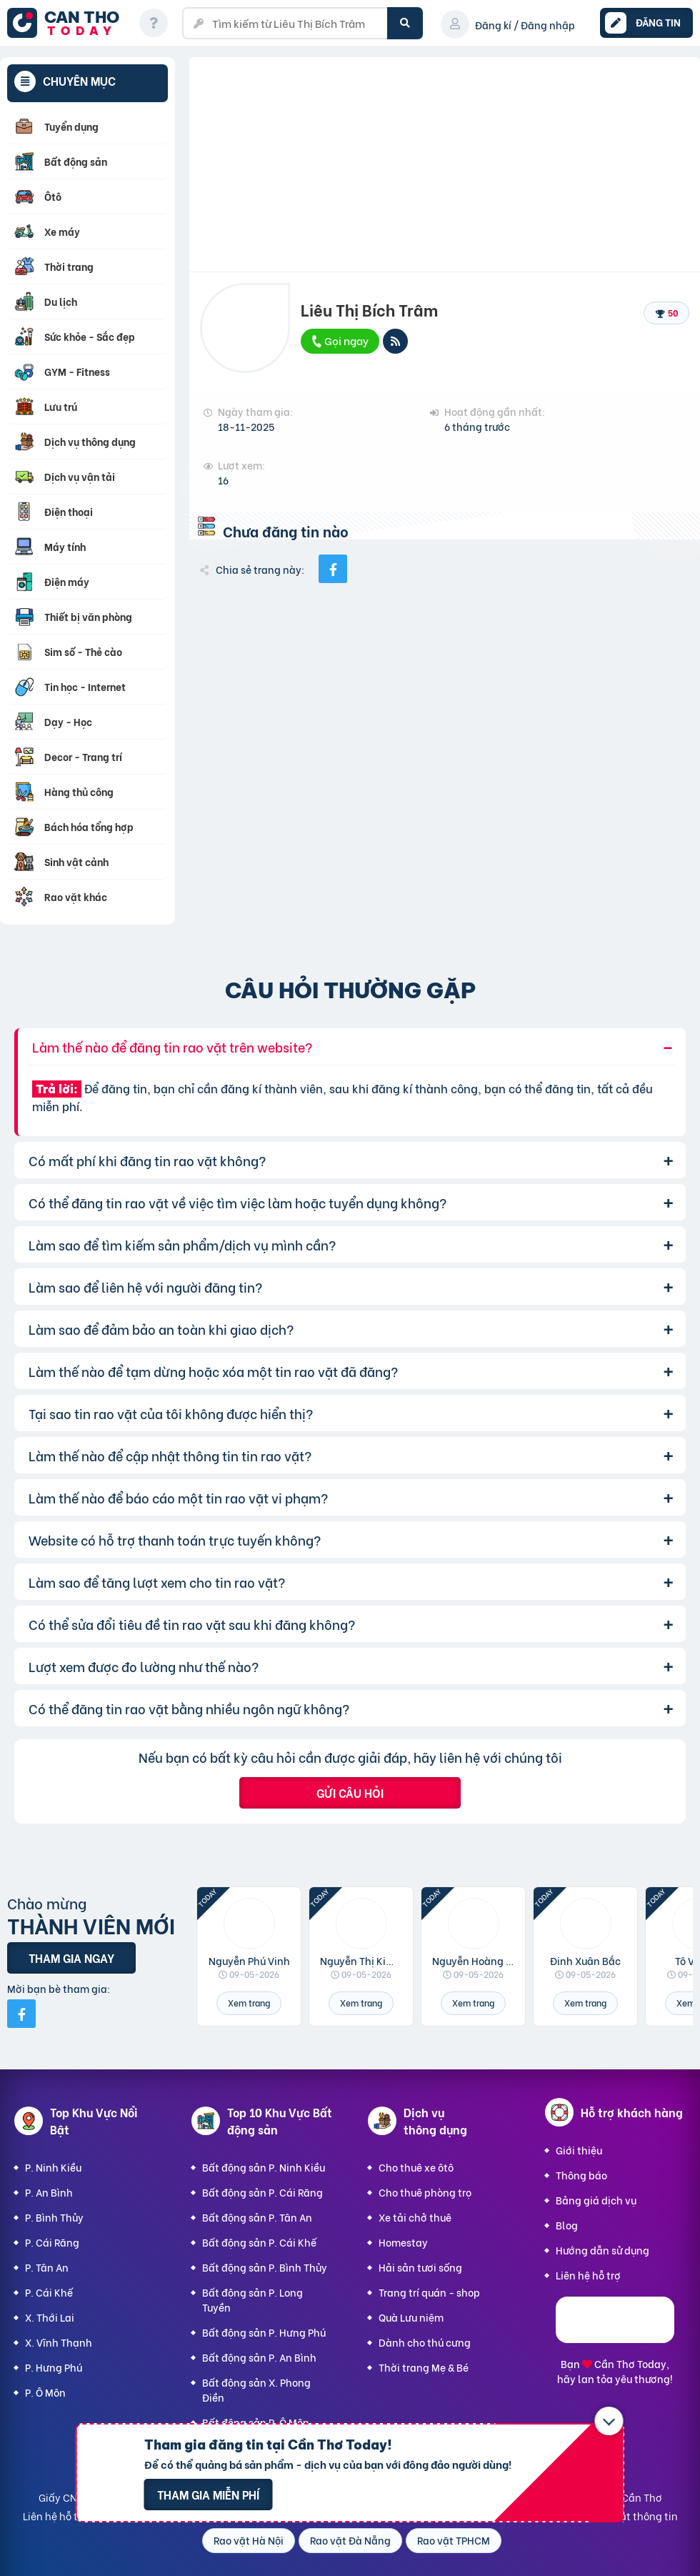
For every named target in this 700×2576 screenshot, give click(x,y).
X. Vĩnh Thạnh (58, 2341)
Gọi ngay (339, 340)
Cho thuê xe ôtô (416, 2166)
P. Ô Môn (45, 2392)
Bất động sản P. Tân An (257, 2216)
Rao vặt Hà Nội (249, 2539)
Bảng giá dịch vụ (596, 2199)
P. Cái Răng (52, 2241)
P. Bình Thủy (54, 2216)
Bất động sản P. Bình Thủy (264, 2266)
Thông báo (581, 2174)
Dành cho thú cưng (425, 2341)
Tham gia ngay (71, 1957)
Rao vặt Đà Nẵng (350, 2539)
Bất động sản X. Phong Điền (256, 2389)
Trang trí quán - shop (429, 2291)
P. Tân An (47, 2266)
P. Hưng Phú (53, 2366)
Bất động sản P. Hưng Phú (264, 2331)
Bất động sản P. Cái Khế (259, 2241)
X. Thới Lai (49, 2316)
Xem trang (249, 2002)
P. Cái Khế (49, 2291)
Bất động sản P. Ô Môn (255, 2422)
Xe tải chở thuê (415, 2216)
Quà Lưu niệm (411, 2316)
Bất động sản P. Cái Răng (262, 2191)
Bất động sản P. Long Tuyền (252, 2299)
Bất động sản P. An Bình (259, 2356)
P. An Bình (49, 2191)
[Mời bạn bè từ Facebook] (21, 2013)
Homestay (403, 2241)
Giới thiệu (579, 2149)
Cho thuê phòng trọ (425, 2191)
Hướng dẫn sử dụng (602, 2249)
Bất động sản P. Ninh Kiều (263, 2166)
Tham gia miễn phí (208, 2494)
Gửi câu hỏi (350, 1792)
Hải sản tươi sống (420, 2266)
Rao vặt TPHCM (453, 2539)
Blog (567, 2224)
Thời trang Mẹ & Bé (424, 2366)
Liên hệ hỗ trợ (588, 2274)
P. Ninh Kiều (53, 2166)
